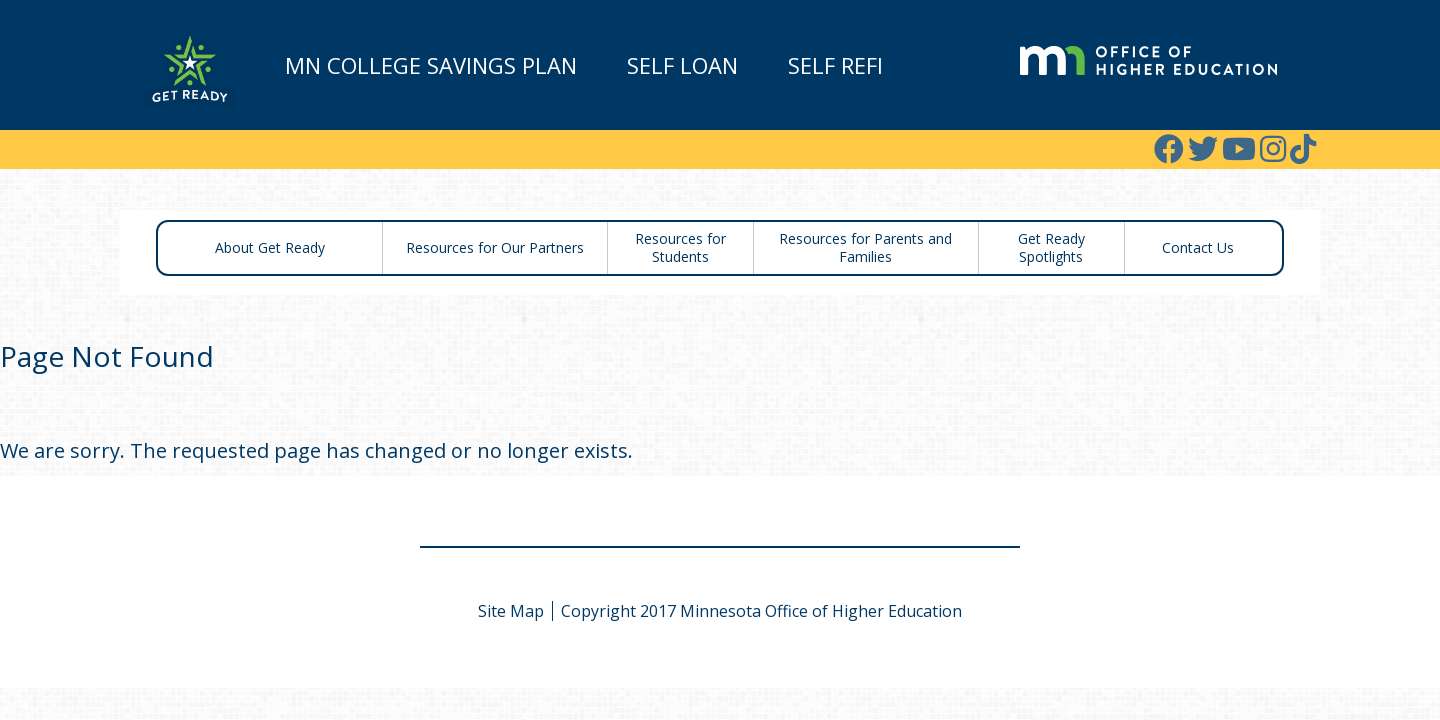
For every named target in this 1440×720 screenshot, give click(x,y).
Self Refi (835, 65)
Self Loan (682, 65)
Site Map (511, 611)
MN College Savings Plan (431, 65)
